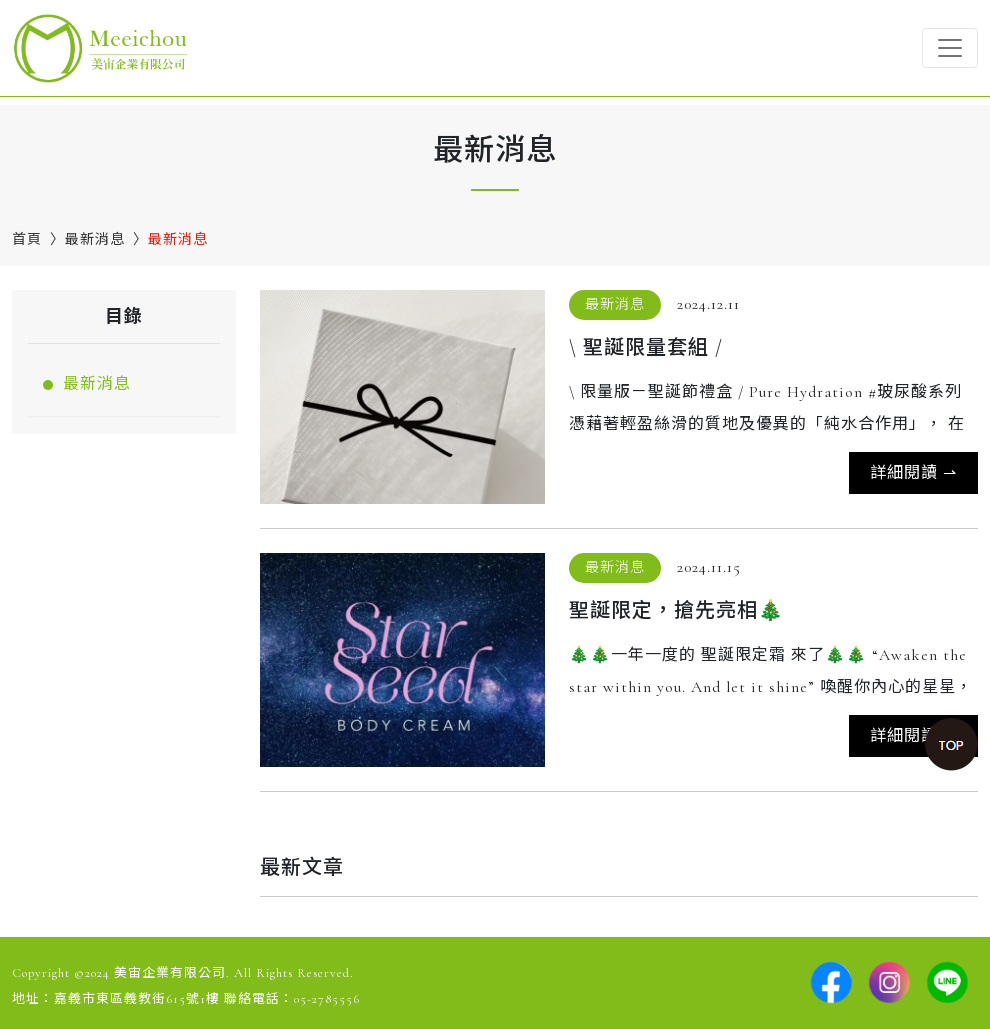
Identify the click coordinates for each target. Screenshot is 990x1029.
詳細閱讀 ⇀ (913, 473)
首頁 (27, 239)
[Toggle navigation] (950, 48)
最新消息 (95, 239)
